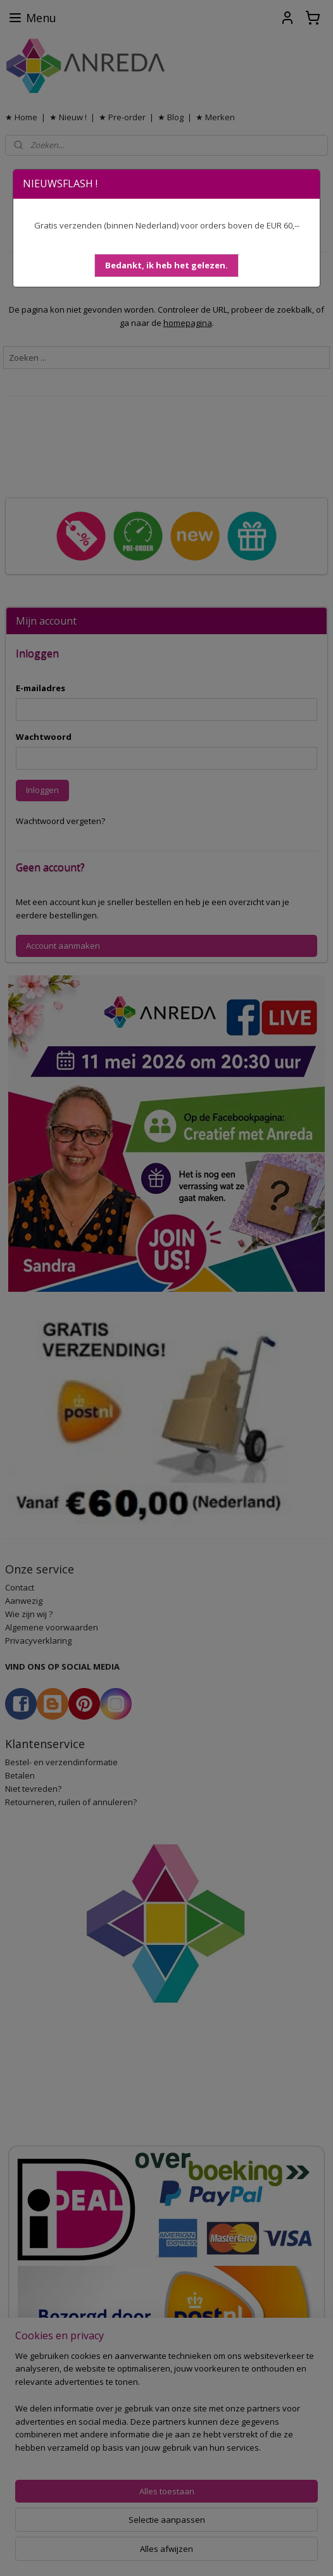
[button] (166, 265)
